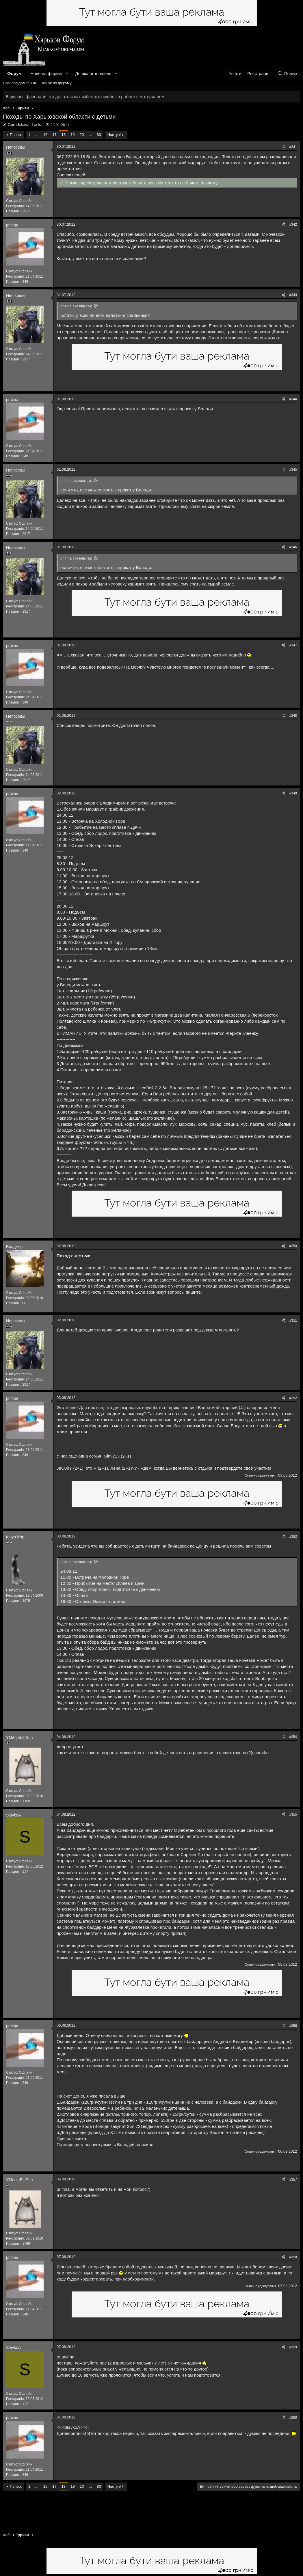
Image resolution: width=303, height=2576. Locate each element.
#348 (293, 716)
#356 (293, 2026)
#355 (293, 1814)
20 (82, 134)
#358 (293, 2257)
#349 (293, 793)
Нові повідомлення (19, 83)
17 (54, 134)
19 (72, 134)
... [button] (36, 134)
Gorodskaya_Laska (25, 124)
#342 (293, 224)
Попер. (16, 134)
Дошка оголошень (93, 73)
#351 (293, 1320)
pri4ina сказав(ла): (76, 306)
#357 (293, 2179)
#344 (293, 399)
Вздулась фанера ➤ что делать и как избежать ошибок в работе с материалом (85, 96)
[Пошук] (287, 73)
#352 (293, 1398)
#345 (293, 469)
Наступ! (114, 134)
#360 (293, 2418)
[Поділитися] (283, 147)
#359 (293, 2347)
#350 (293, 1246)
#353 (293, 1537)
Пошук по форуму (56, 83)
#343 (293, 295)
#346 (293, 547)
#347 (293, 645)
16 (45, 134)
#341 (293, 147)
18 (64, 134)
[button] (67, 73)
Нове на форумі (46, 73)
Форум (14, 73)
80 (99, 134)
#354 (293, 1737)
